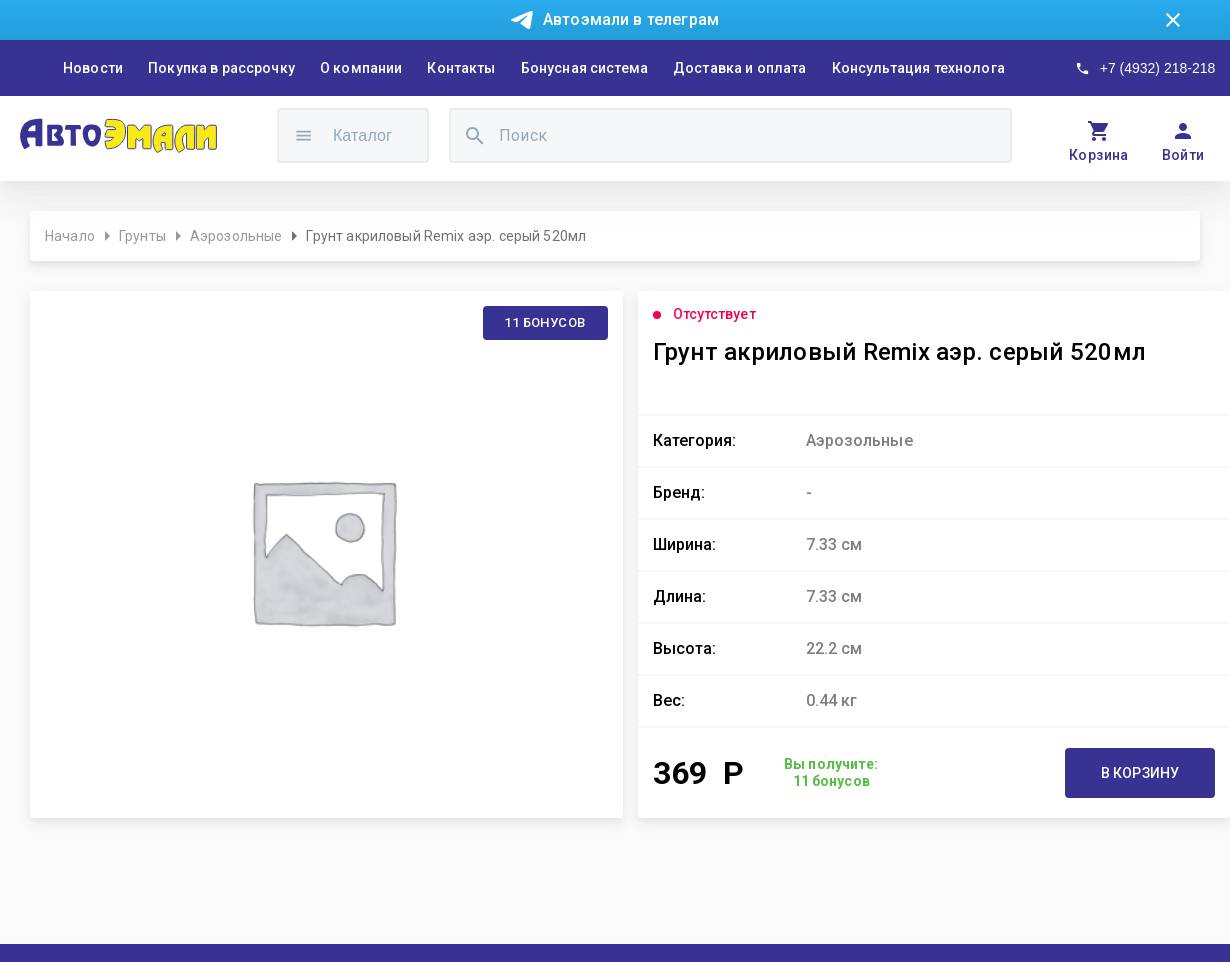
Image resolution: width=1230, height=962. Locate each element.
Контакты (461, 68)
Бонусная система (584, 68)
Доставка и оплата (740, 68)
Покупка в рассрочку (221, 68)
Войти (1183, 155)
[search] (475, 135)
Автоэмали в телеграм (631, 19)
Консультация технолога (918, 68)
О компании (361, 68)
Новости (93, 68)
